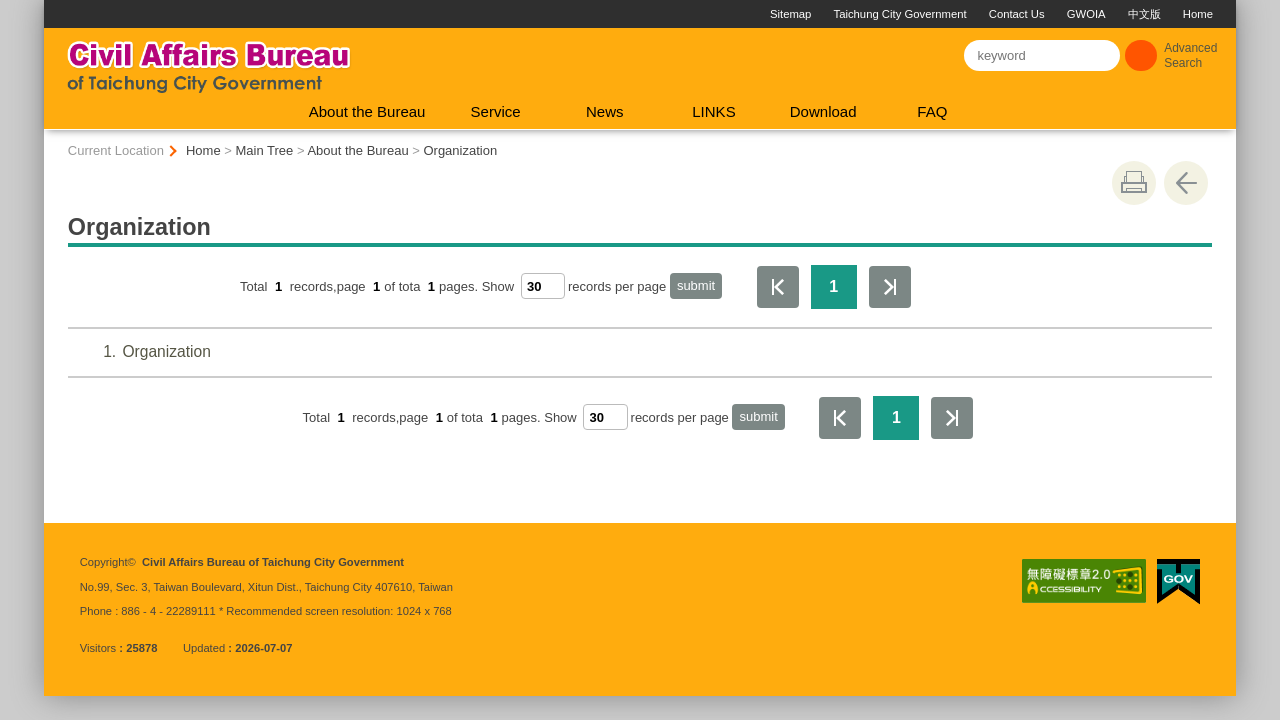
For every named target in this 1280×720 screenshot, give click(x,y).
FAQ (932, 111)
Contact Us (1017, 14)
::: (52, 7)
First (778, 287)
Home (1198, 14)
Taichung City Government (900, 14)
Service (496, 111)
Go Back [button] (1186, 183)
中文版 (1144, 14)
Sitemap (790, 14)
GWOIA (1086, 14)
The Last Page (890, 287)
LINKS (713, 111)
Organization (460, 150)
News (605, 111)
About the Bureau (367, 111)
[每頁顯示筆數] (543, 286)
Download (823, 111)
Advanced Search (1190, 55)
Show (498, 286)
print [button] (1134, 183)
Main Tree (265, 150)
